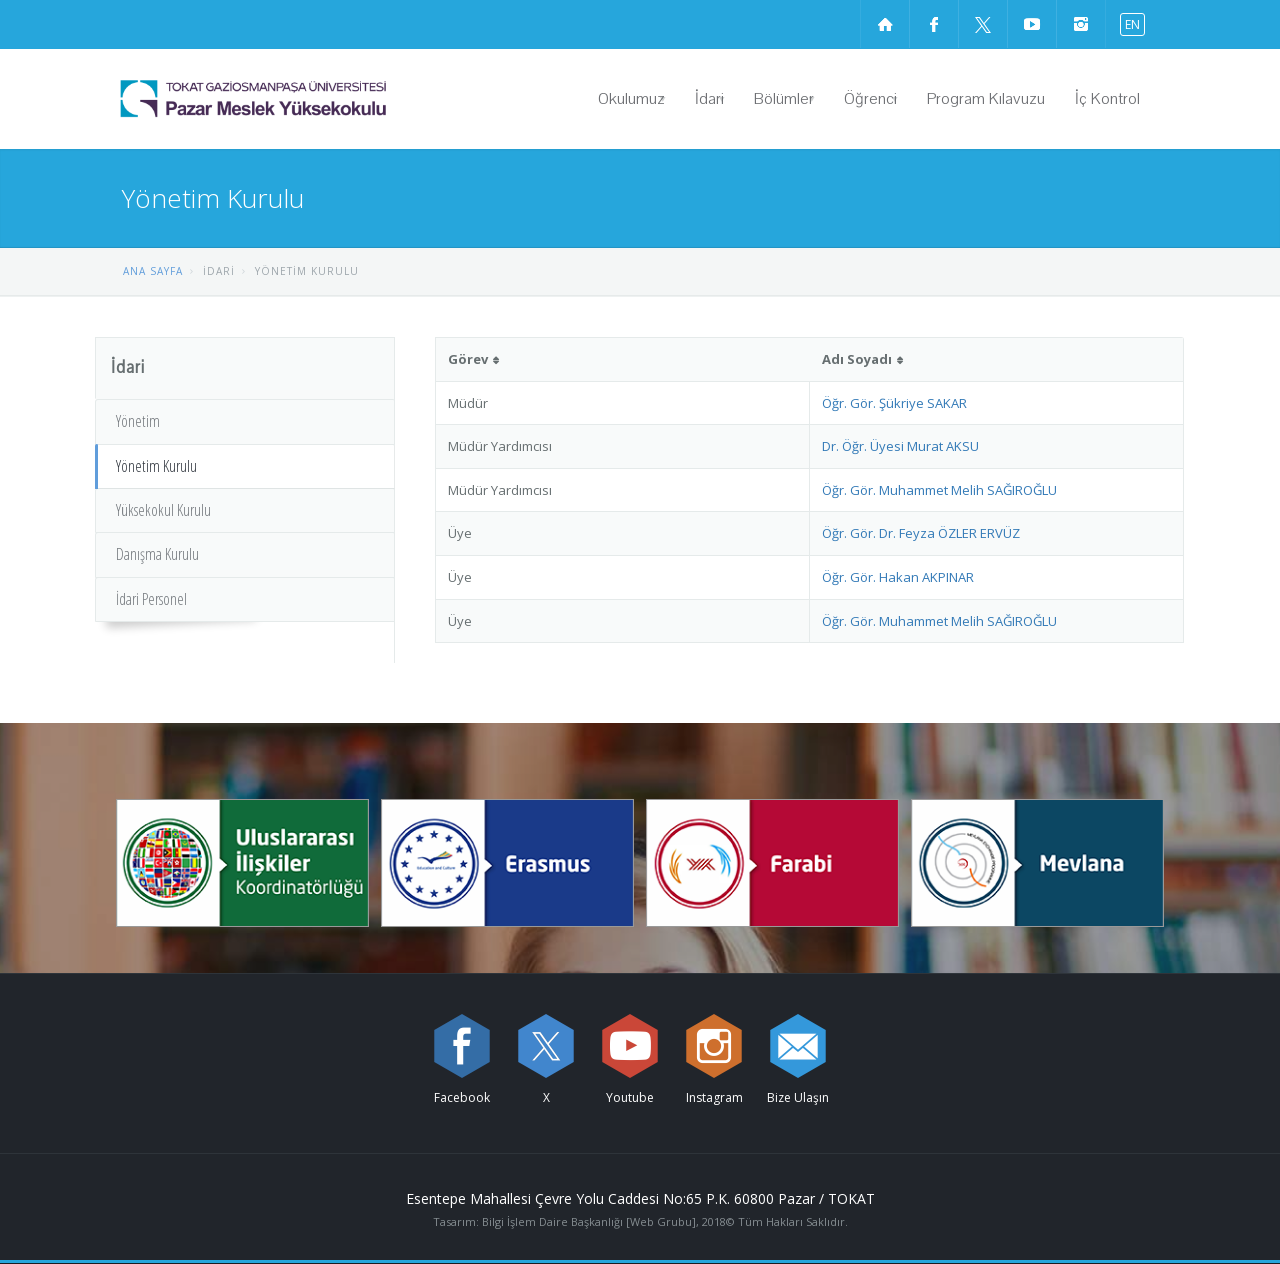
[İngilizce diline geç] (1128, 23)
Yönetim (138, 421)
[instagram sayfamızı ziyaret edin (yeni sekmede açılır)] (1081, 24)
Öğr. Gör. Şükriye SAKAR (894, 403)
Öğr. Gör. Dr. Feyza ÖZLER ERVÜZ (921, 533)
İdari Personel (151, 599)
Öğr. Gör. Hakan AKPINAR (898, 577)
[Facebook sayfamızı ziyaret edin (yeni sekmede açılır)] (934, 24)
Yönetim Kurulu (156, 466)
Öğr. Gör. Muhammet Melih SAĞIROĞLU (939, 490)
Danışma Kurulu (157, 554)
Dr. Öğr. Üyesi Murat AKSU (900, 446)
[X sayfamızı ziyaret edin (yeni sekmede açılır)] (983, 24)
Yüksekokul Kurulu (163, 510)
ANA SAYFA (153, 271)
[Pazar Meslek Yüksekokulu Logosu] (304, 99)
